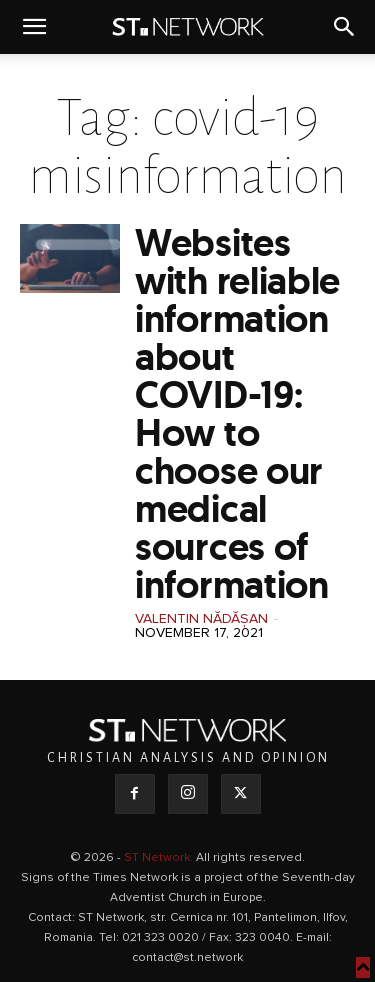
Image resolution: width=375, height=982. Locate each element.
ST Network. (160, 858)
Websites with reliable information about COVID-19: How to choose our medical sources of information (237, 413)
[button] (34, 27)
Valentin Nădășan (201, 619)
